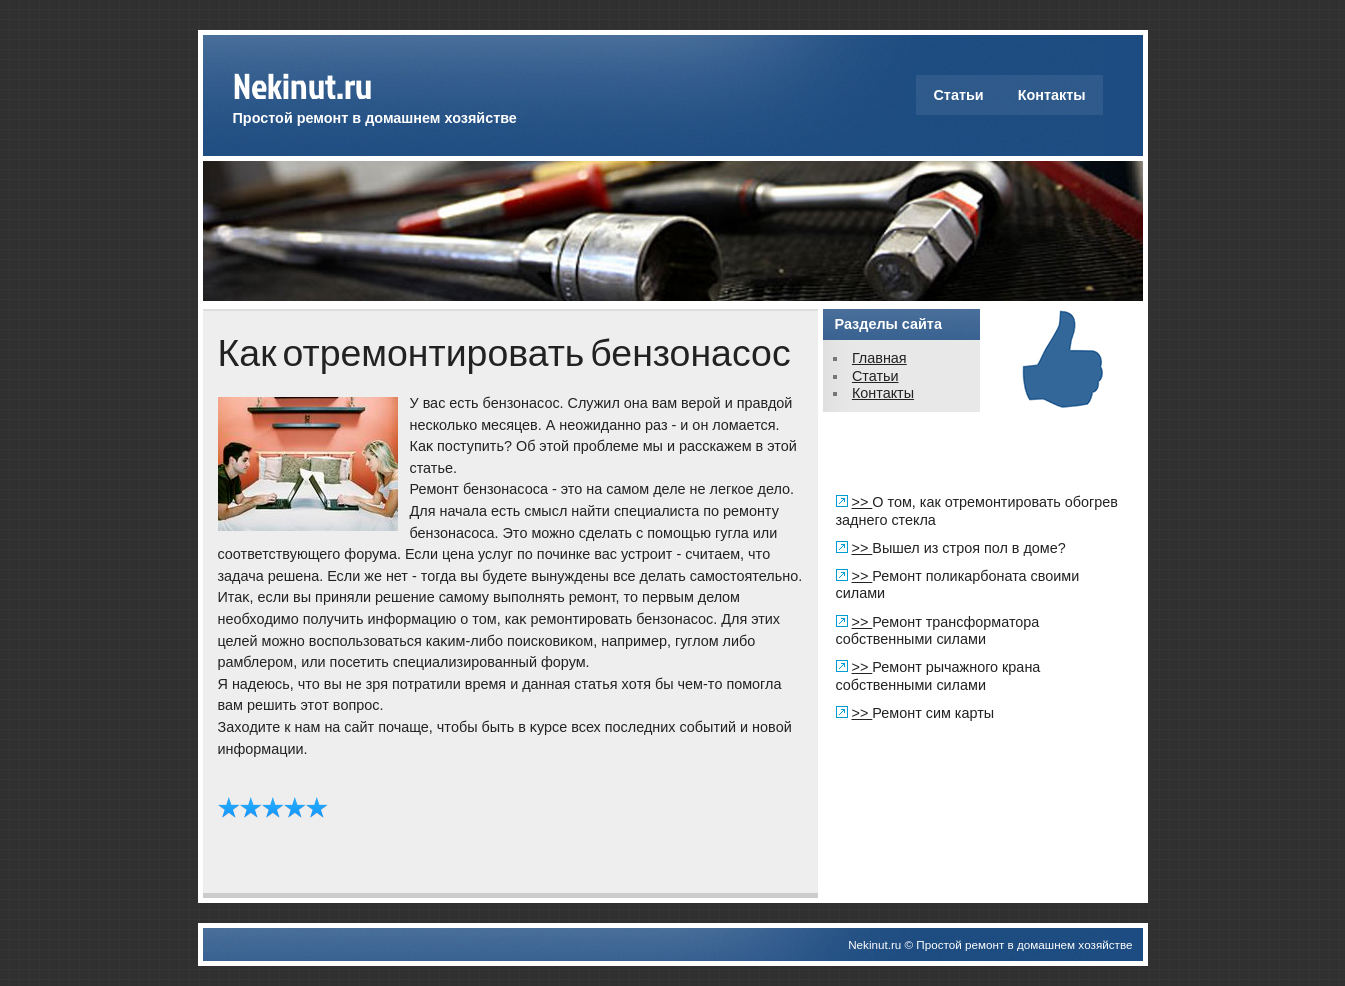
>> (862, 502)
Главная (879, 358)
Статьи (958, 95)
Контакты (1052, 95)
